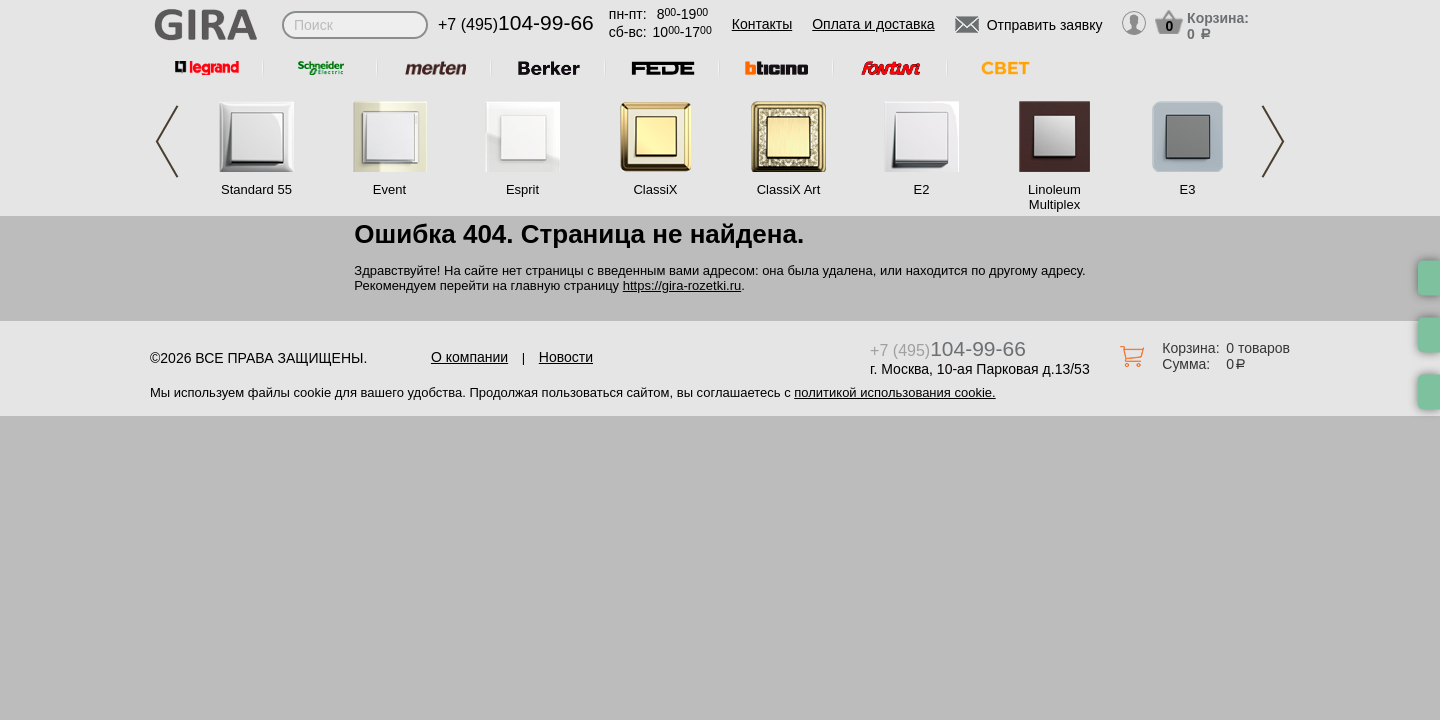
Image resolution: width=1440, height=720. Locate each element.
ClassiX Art (789, 189)
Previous (167, 141)
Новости (566, 357)
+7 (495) (516, 24)
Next (1273, 141)
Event (389, 189)
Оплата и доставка (873, 24)
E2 (922, 189)
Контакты (762, 24)
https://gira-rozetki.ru (682, 285)
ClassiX (655, 189)
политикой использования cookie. (894, 392)
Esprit (522, 189)
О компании (469, 357)
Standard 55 (256, 189)
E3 (1188, 189)
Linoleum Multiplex (1054, 197)
